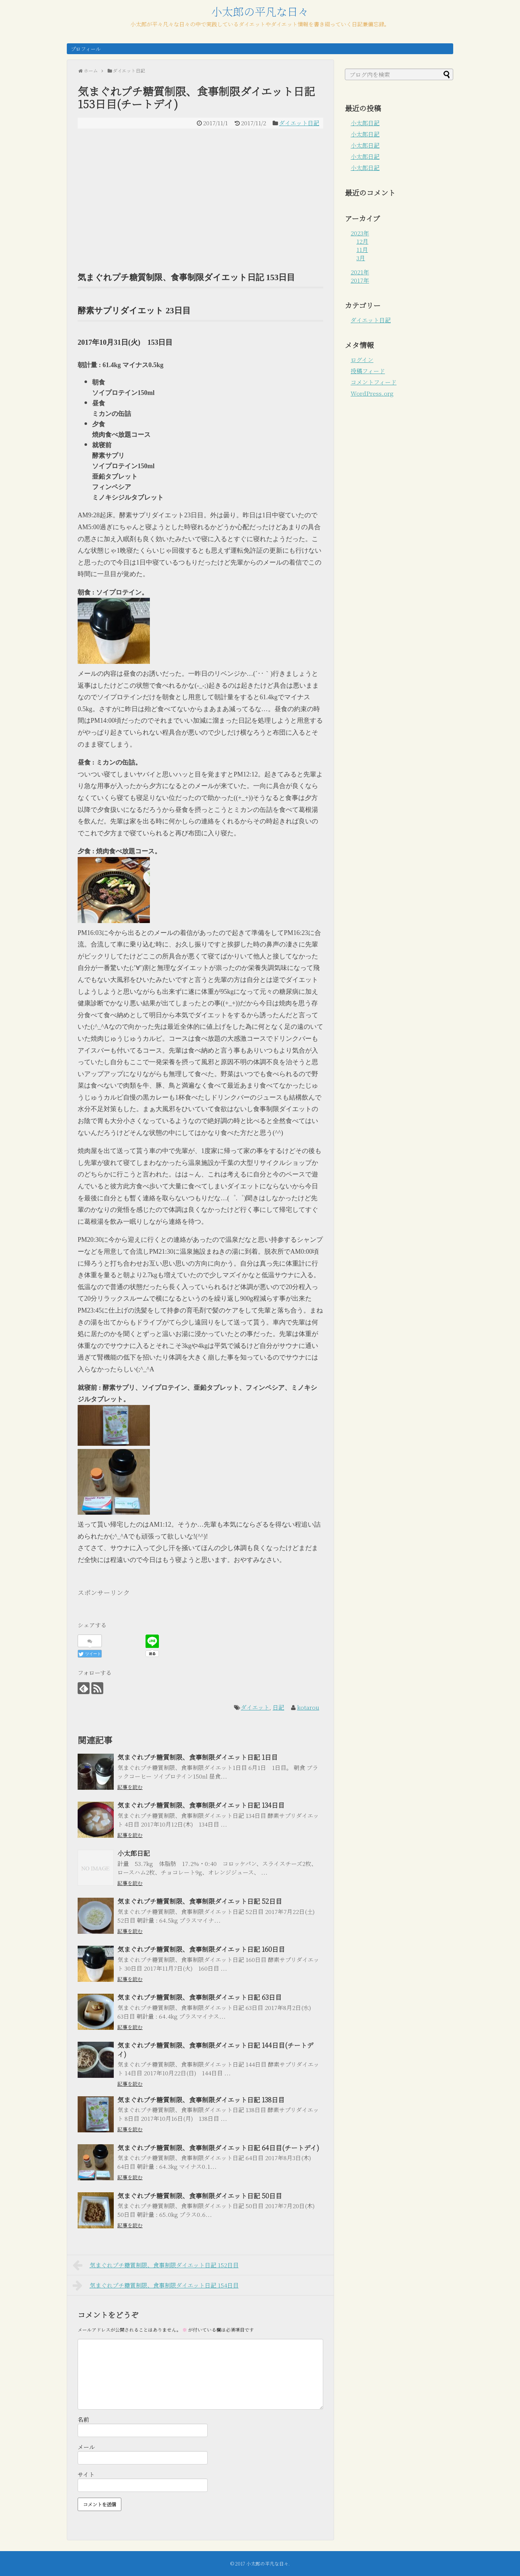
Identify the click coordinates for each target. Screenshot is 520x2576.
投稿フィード (368, 371)
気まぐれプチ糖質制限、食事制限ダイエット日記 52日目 (199, 1901)
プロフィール (86, 48)
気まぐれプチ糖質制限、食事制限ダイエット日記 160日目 (201, 1949)
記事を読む (130, 1786)
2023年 (360, 233)
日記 (278, 1707)
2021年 (360, 272)
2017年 (360, 280)
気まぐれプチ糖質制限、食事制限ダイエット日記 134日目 (201, 1805)
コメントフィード (373, 382)
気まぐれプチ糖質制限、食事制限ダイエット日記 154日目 (156, 2285)
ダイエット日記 (299, 123)
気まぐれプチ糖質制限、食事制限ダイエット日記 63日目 (199, 1997)
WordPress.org (372, 393)
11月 (362, 249)
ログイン (362, 360)
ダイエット (255, 1707)
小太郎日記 (133, 1853)
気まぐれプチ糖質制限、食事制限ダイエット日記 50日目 (199, 2195)
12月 (362, 241)
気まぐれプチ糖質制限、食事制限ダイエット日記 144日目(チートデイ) (215, 2049)
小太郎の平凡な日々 (260, 11)
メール (86, 2447)
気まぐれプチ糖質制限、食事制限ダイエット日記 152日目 (156, 2265)
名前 (83, 2419)
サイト (86, 2474)
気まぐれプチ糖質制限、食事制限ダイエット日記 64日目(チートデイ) (218, 2147)
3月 (360, 258)
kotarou (308, 1707)
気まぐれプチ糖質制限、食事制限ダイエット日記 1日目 (197, 1757)
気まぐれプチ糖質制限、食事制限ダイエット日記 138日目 (201, 2099)
